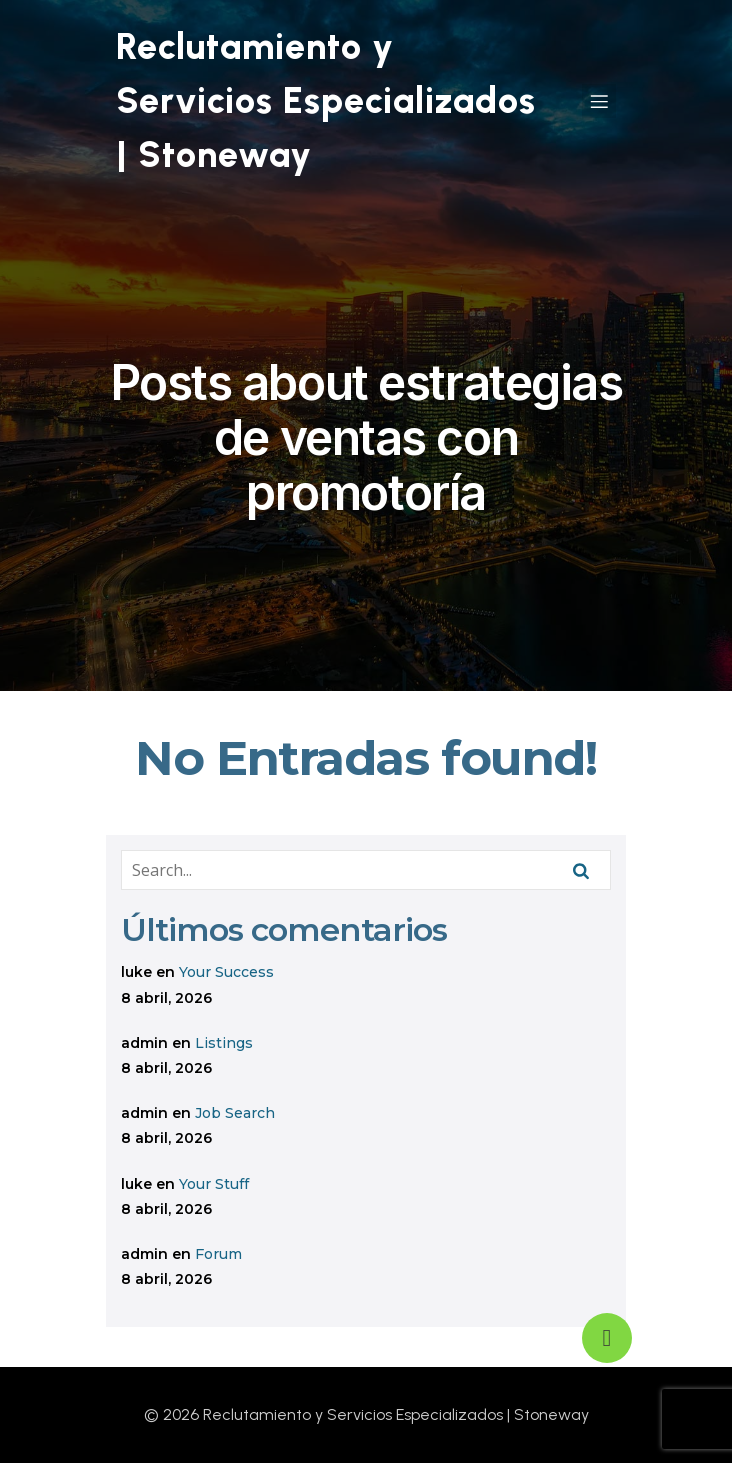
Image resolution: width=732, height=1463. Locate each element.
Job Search (235, 1113)
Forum (218, 1254)
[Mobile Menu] (599, 101)
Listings (224, 1043)
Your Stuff (214, 1184)
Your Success (226, 972)
